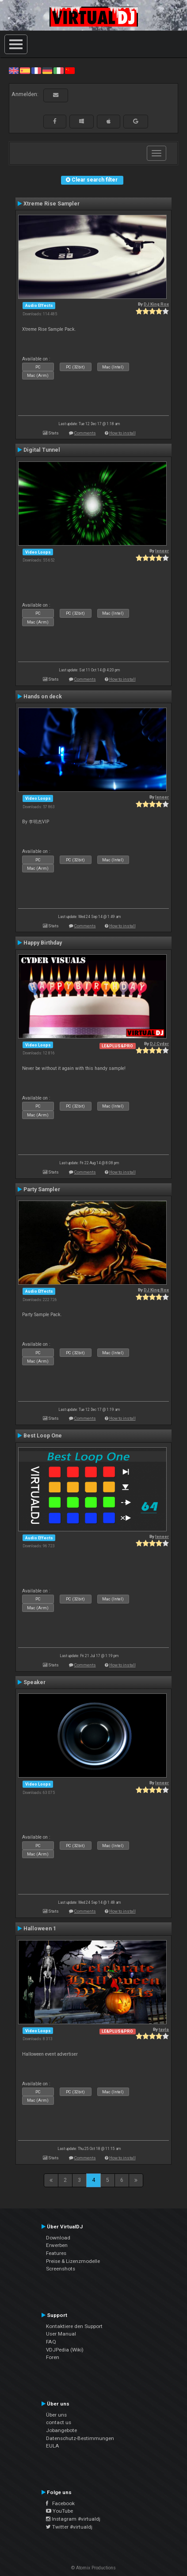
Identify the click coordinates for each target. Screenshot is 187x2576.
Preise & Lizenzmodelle (73, 2261)
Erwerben (57, 2245)
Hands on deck (42, 696)
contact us (58, 2422)
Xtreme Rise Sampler (51, 204)
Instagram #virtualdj (73, 2519)
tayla (164, 2029)
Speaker (34, 1682)
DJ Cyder (159, 1043)
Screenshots (60, 2269)
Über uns (56, 2415)
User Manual (61, 2334)
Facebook (60, 2503)
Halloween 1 (39, 1928)
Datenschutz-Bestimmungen (80, 2438)
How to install (122, 432)
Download (58, 2238)
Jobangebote (61, 2430)
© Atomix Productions (93, 2568)
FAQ (51, 2342)
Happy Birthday (42, 943)
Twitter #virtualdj (69, 2527)
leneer (162, 550)
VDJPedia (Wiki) (65, 2350)
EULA (52, 2446)
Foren (52, 2357)
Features (56, 2253)
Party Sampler (41, 1189)
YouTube (59, 2511)
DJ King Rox (156, 304)
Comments (85, 432)
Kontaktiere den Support (74, 2326)
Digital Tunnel (41, 450)
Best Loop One (42, 1436)
